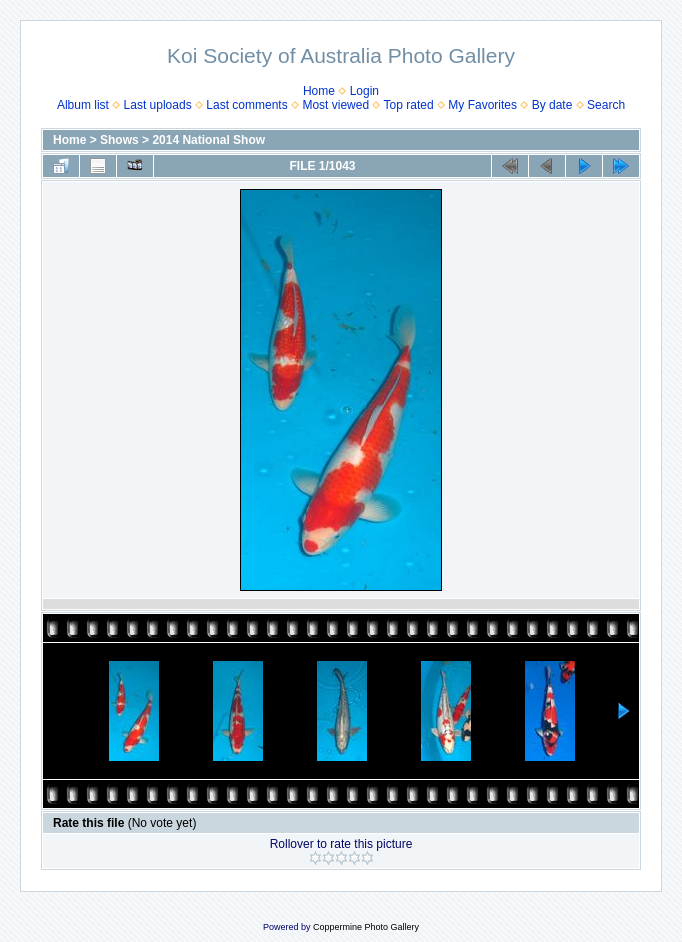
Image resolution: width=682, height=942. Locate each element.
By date (552, 105)
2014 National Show (208, 140)
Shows (119, 140)
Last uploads (158, 105)
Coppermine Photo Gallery (366, 927)
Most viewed (335, 105)
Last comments (246, 105)
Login (364, 91)
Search (606, 105)
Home (319, 91)
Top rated (409, 105)
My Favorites (482, 105)
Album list (83, 105)
